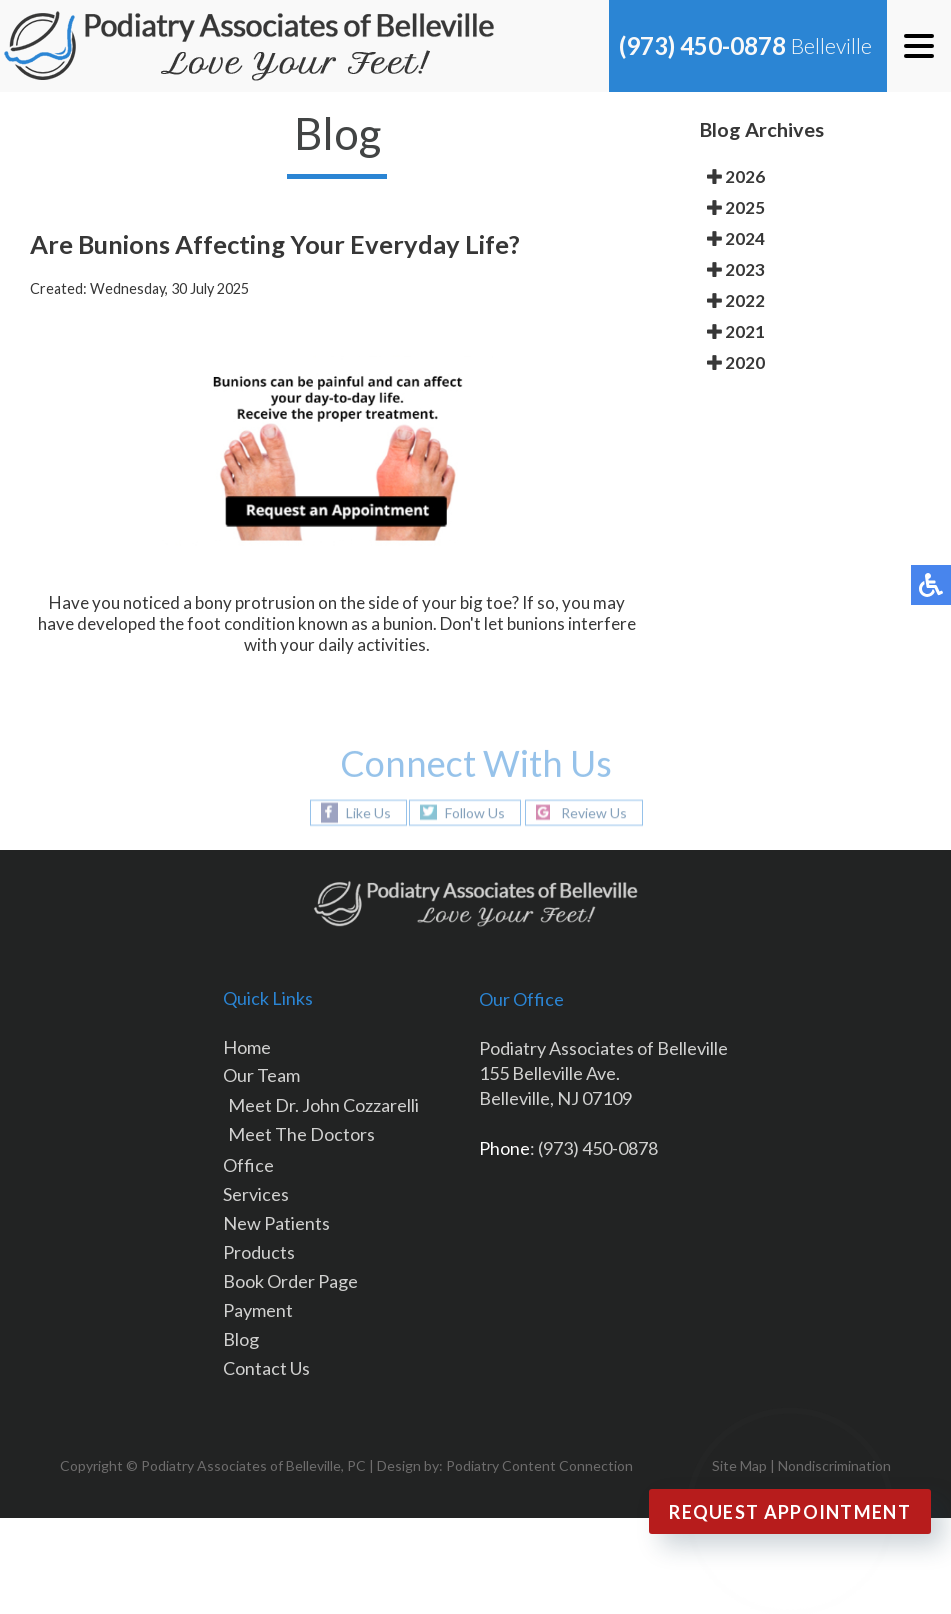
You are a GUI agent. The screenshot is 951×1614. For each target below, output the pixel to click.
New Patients (276, 1223)
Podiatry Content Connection (539, 1465)
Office (248, 1165)
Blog (241, 1339)
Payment (258, 1310)
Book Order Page (290, 1281)
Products (259, 1252)
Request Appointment (790, 1512)
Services (256, 1194)
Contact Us (266, 1368)
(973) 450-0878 (702, 45)
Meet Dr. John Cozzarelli (323, 1105)
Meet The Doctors (301, 1134)
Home (247, 1047)
